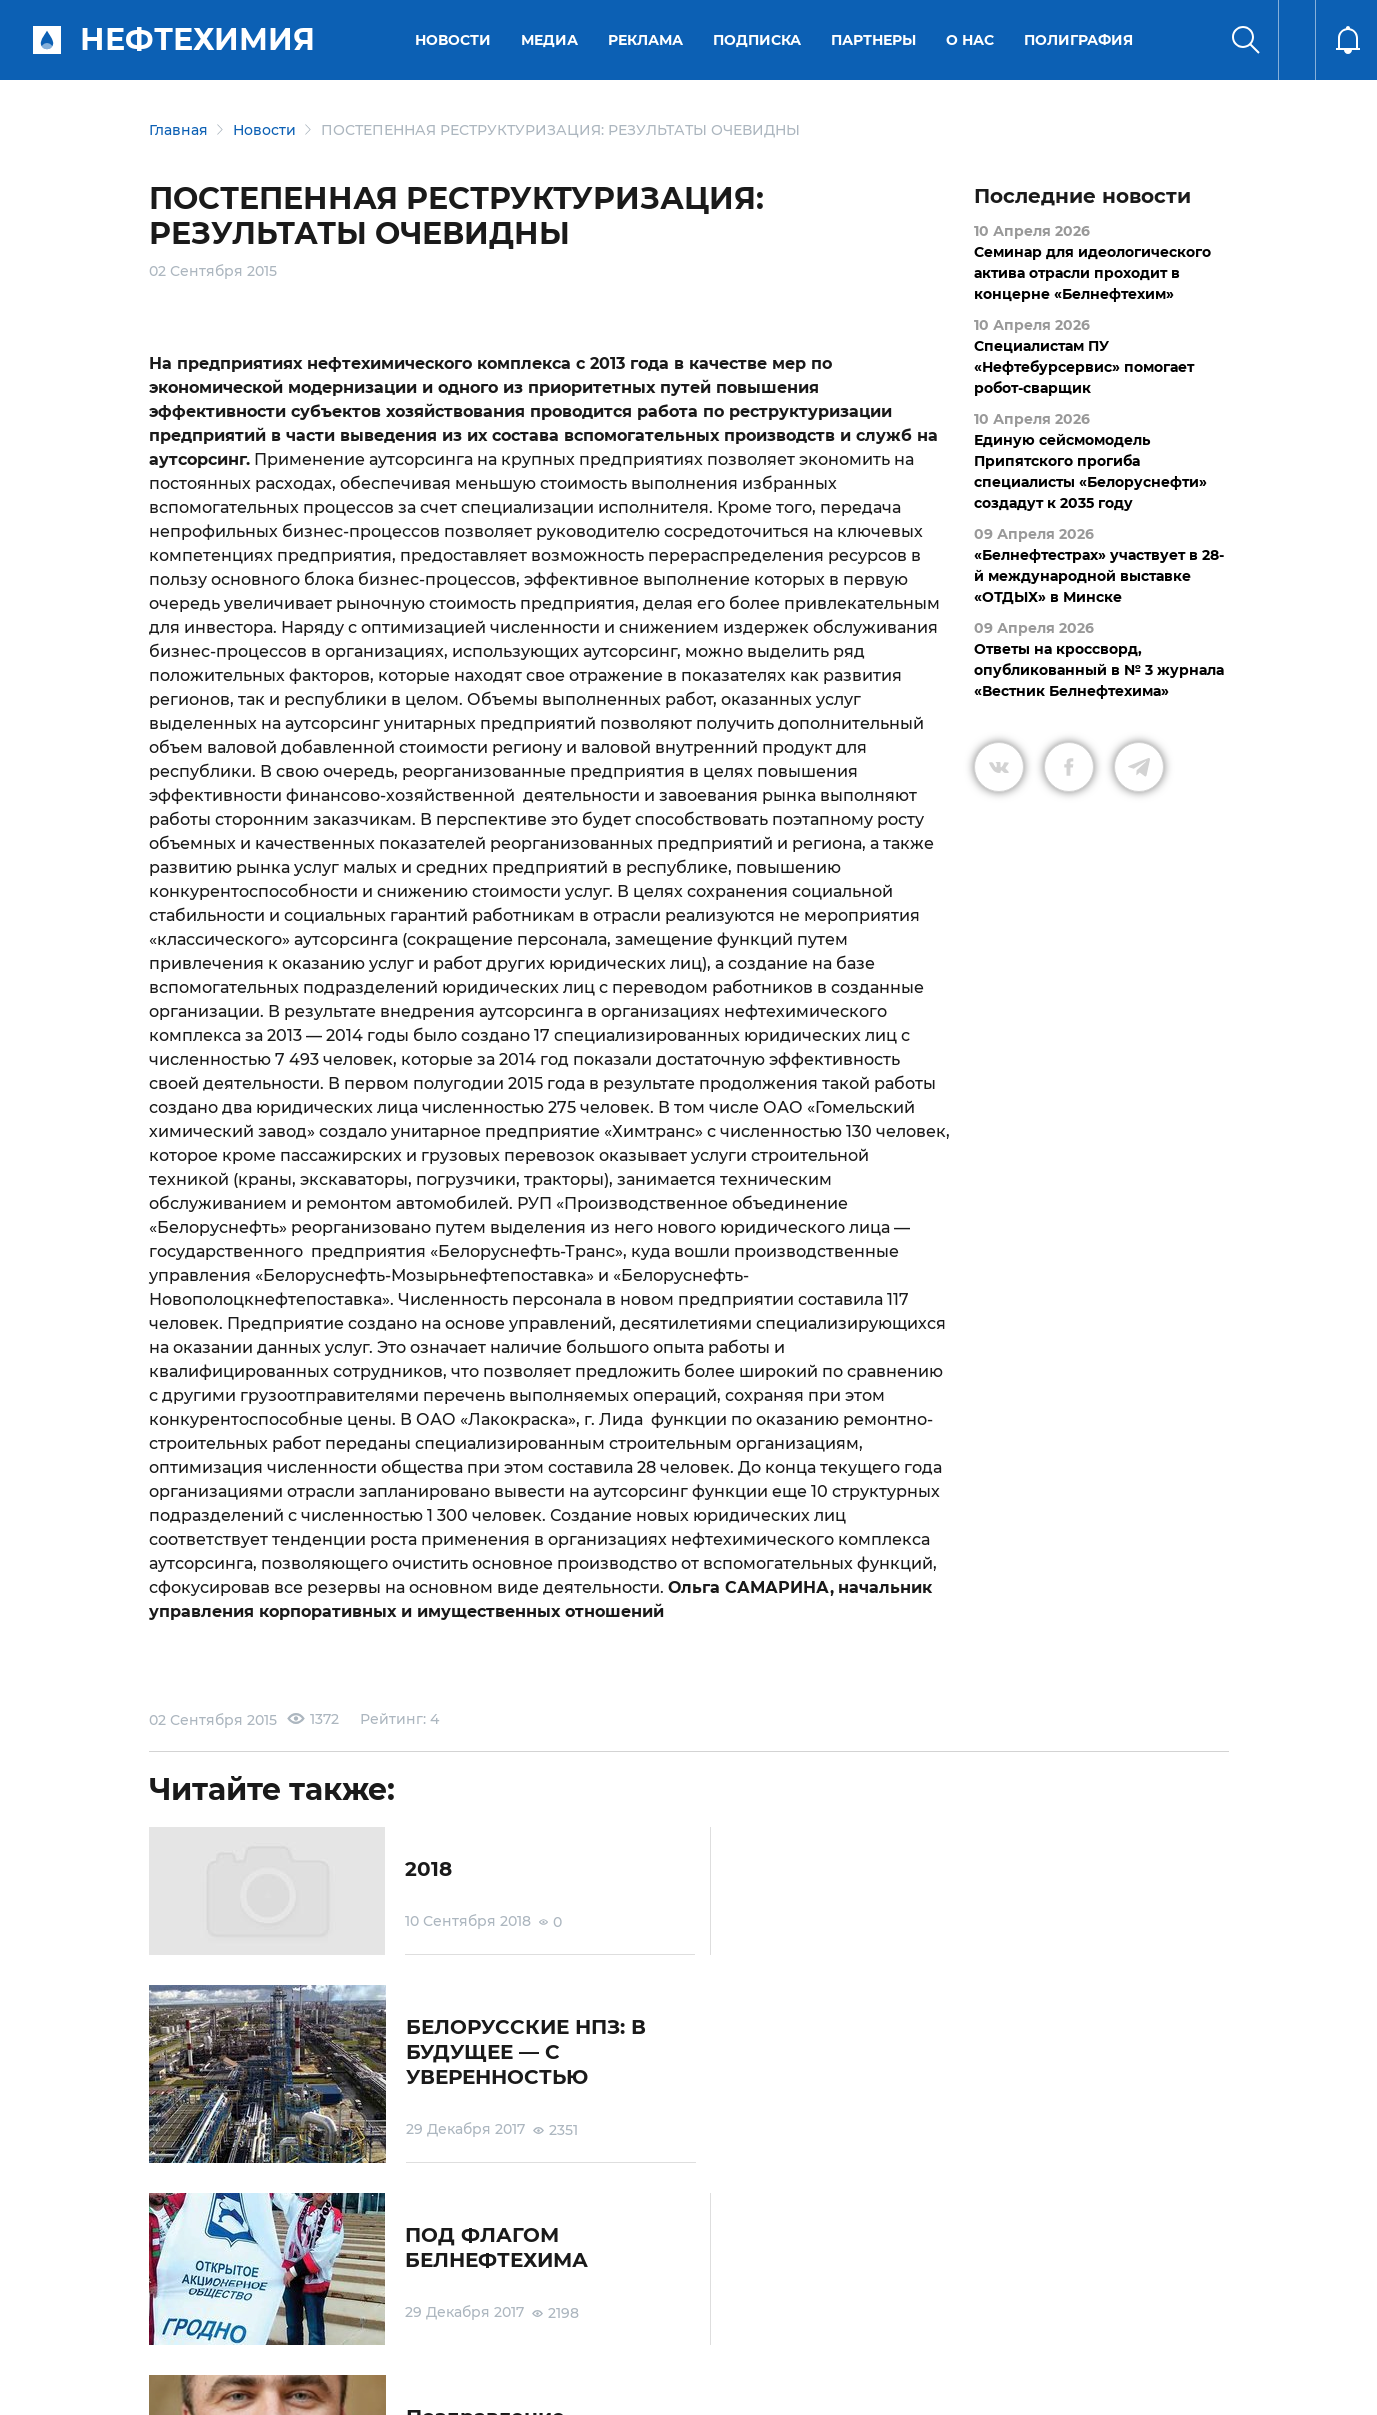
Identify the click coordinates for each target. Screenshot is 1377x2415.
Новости (454, 40)
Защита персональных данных (446, 2302)
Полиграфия (1079, 40)
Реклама (646, 40)
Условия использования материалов (273, 2302)
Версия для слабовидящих (941, 2303)
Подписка (758, 40)
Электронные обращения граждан (592, 2302)
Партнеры (874, 40)
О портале (164, 2303)
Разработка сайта (1085, 2384)
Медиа (550, 40)
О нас (971, 40)
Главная (178, 130)
